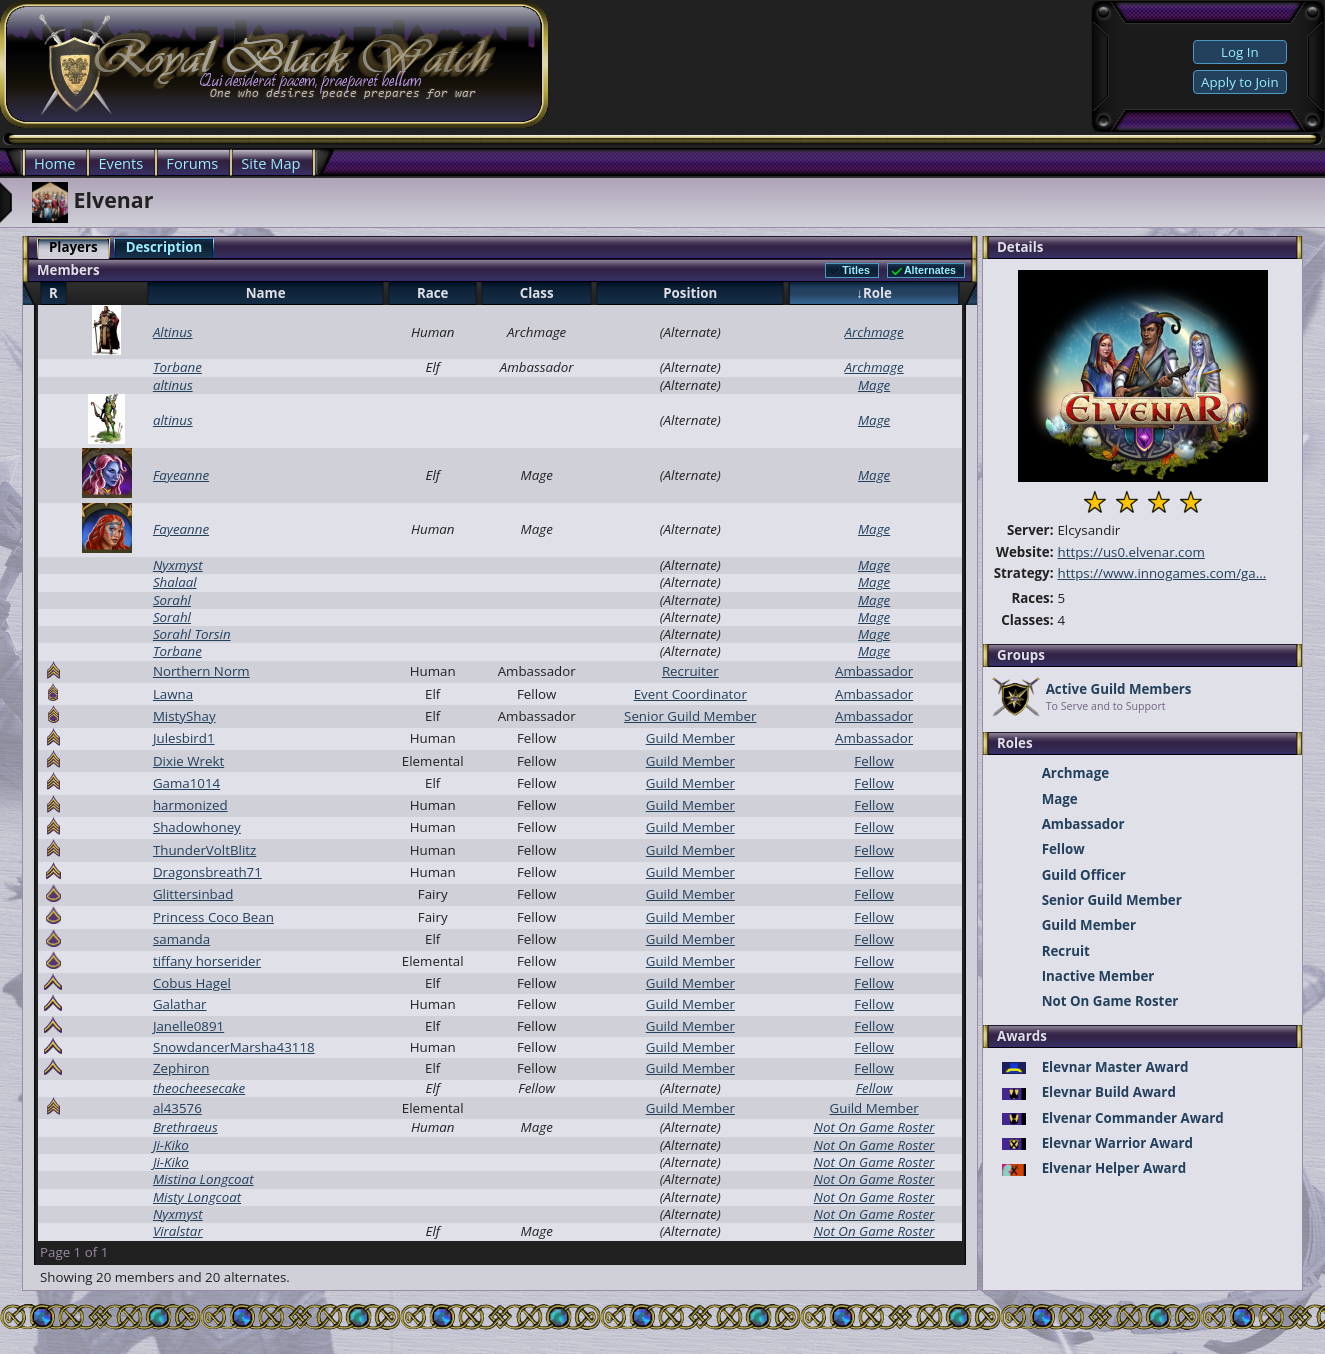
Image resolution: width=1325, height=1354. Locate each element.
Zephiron (181, 1068)
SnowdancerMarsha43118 (234, 1047)
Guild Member (690, 738)
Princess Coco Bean (213, 917)
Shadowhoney (197, 827)
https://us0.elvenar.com (1130, 552)
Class (537, 293)
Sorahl (172, 600)
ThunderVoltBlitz (204, 850)
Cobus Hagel (192, 983)
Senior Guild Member (690, 716)
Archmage (874, 332)
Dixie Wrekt (188, 761)
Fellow (873, 761)
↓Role (874, 293)
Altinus (173, 332)
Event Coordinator (690, 694)
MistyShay (184, 716)
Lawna (173, 694)
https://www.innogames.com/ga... (1161, 573)
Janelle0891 (188, 1026)
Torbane (177, 367)
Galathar (180, 1004)
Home (54, 163)
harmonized (190, 805)
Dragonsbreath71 (207, 872)
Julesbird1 (184, 738)
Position (690, 293)
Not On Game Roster (874, 1127)
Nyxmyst (178, 565)
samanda (181, 939)
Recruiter (690, 671)
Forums (192, 163)
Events (120, 163)
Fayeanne (181, 475)
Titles (856, 270)
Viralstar (178, 1231)
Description (164, 247)
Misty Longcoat (197, 1197)
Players (73, 247)
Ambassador (874, 671)
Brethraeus (185, 1127)
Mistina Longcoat (203, 1179)
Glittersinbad (193, 894)
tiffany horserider (207, 961)
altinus (173, 385)
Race (433, 293)
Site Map (270, 163)
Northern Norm (201, 671)
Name (266, 293)
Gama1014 (186, 783)
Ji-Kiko (171, 1145)
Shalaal (175, 582)
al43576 (177, 1108)
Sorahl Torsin (192, 634)
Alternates (930, 270)
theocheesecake (199, 1088)
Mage (874, 385)
